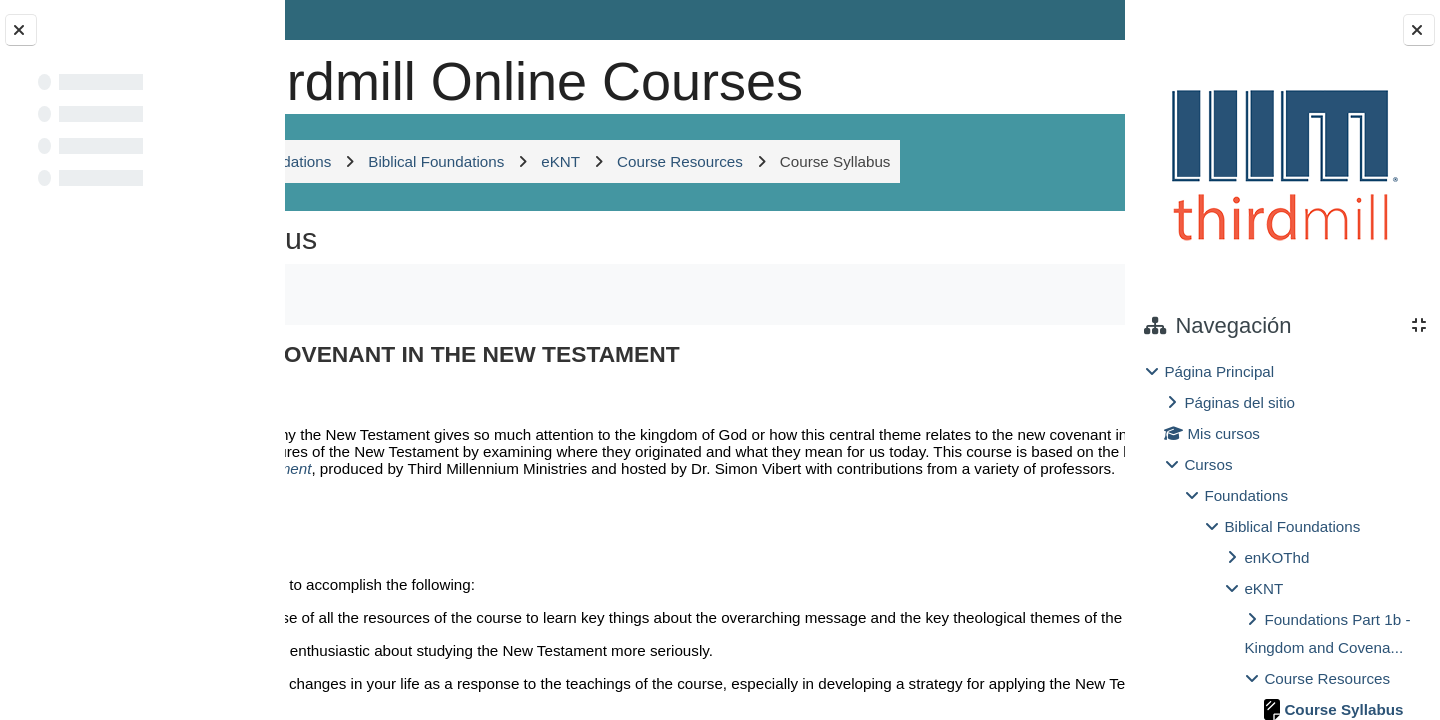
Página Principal (1219, 371)
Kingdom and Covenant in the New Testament (516, 593)
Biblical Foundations (1292, 526)
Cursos (1208, 464)
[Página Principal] (353, 74)
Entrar (1067, 19)
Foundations (1246, 495)
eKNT (1263, 588)
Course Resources (1327, 678)
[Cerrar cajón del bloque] (1419, 30)
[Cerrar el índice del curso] (21, 30)
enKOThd (1276, 557)
